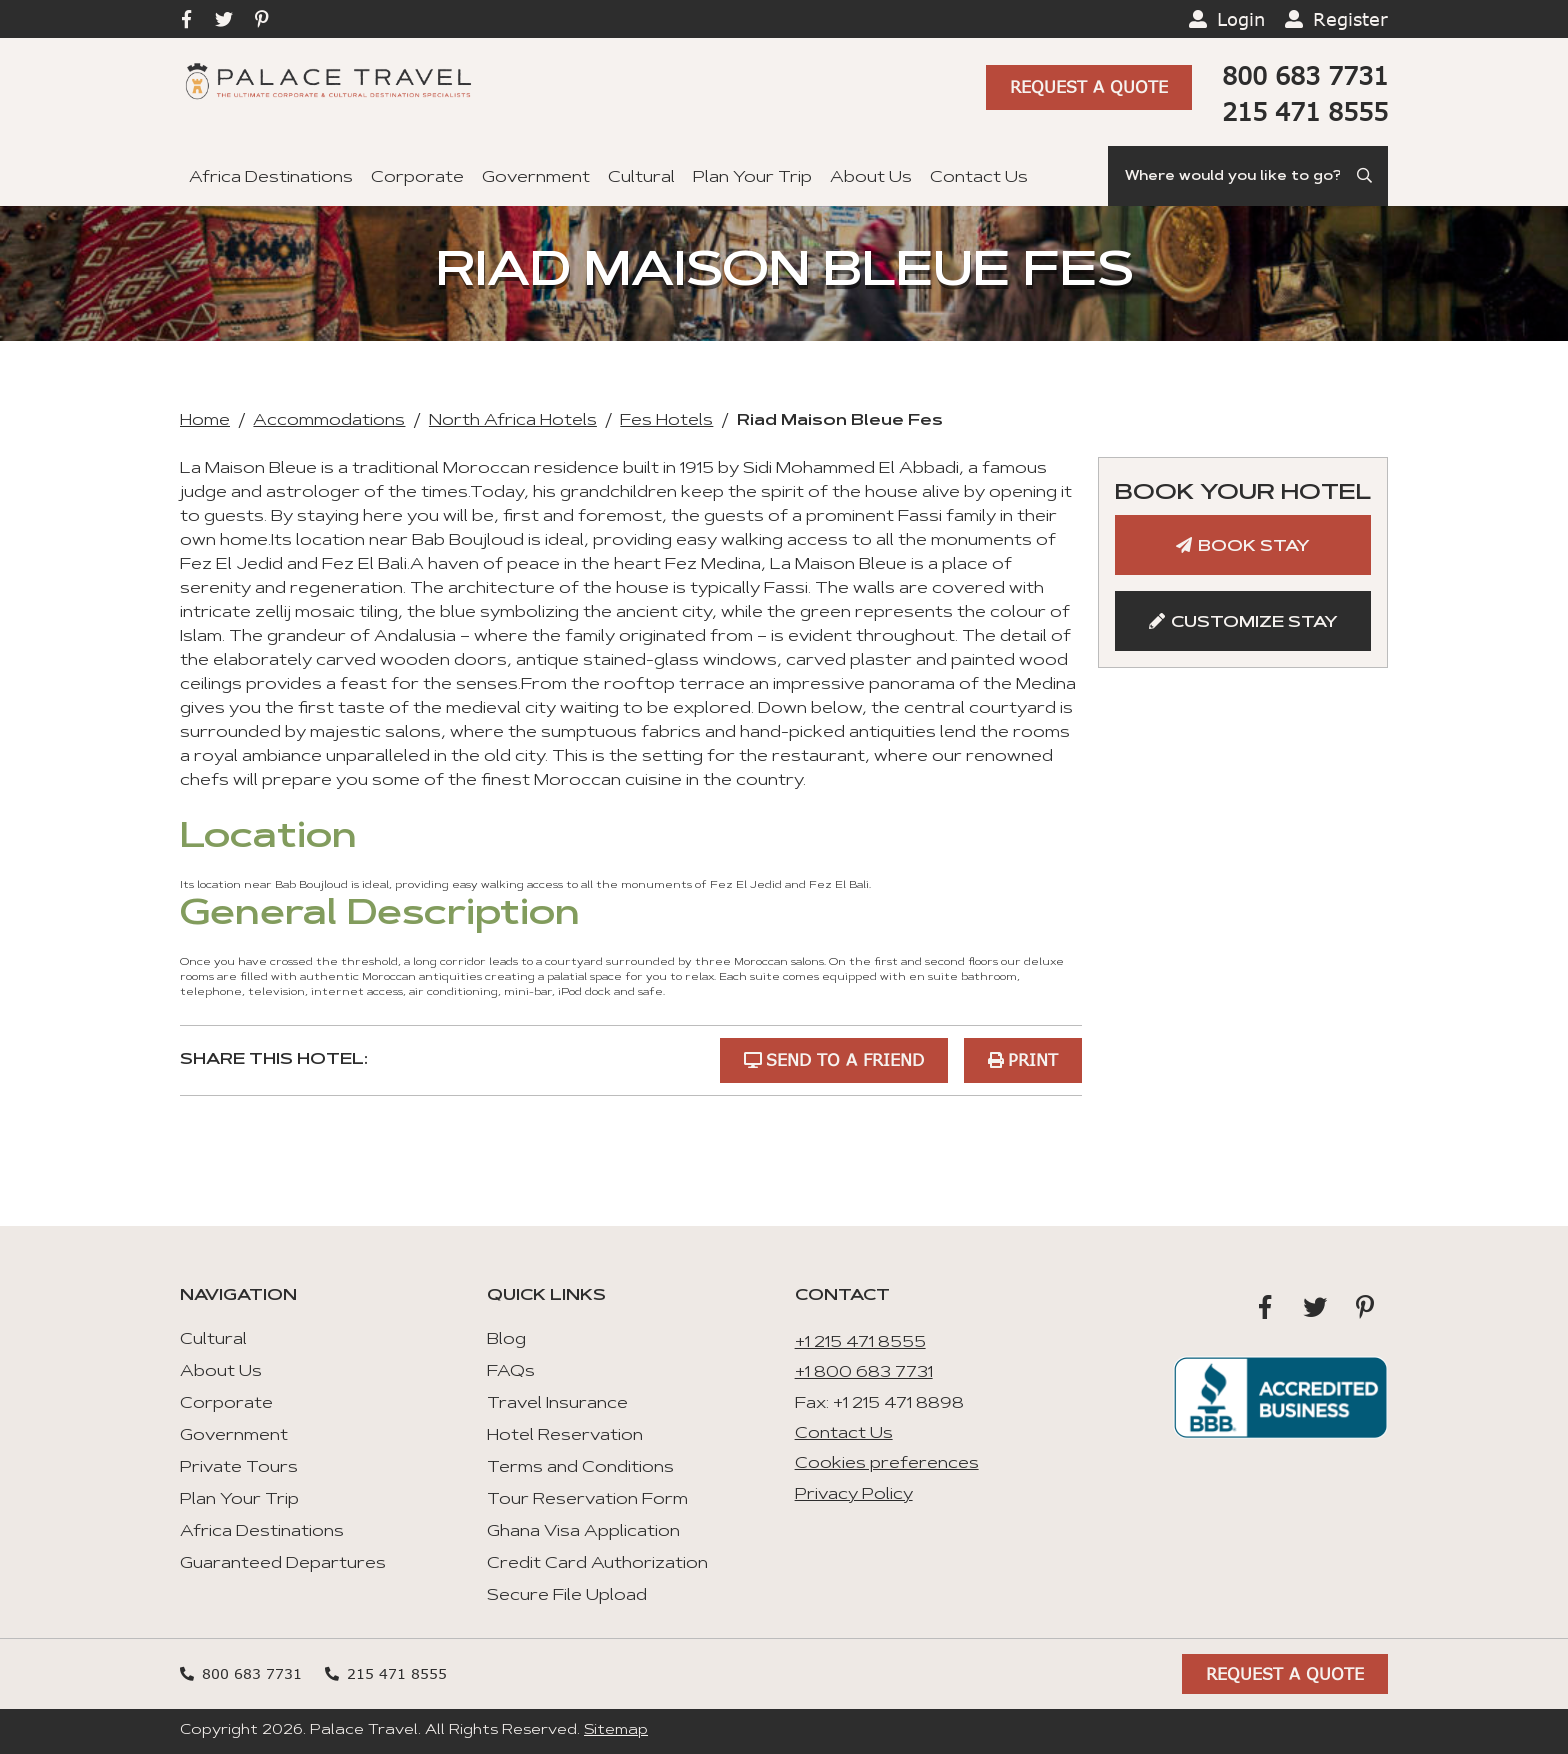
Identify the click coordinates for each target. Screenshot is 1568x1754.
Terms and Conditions (580, 1468)
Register (1350, 19)
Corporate (417, 178)
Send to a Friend (845, 1059)
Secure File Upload (567, 1596)
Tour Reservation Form (587, 1500)
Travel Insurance (557, 1404)
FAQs (511, 1372)
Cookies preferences (887, 1464)
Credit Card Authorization (597, 1564)
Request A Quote (1089, 86)
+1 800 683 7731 (864, 1373)
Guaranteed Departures (283, 1564)
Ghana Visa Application (583, 1532)
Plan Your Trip (752, 178)
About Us (871, 178)
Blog (506, 1340)
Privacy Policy (854, 1495)
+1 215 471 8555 (860, 1343)
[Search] (1248, 176)
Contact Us (979, 178)
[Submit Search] (1366, 176)
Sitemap (616, 1731)
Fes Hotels (666, 421)
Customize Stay (1254, 623)
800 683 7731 (1305, 75)
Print (1033, 1059)
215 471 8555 (1305, 111)
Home (205, 421)
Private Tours (239, 1468)
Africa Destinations (271, 178)
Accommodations (329, 421)
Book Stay (1254, 547)
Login (1241, 19)
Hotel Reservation (565, 1436)
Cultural (641, 178)
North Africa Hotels (513, 421)
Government (536, 178)
